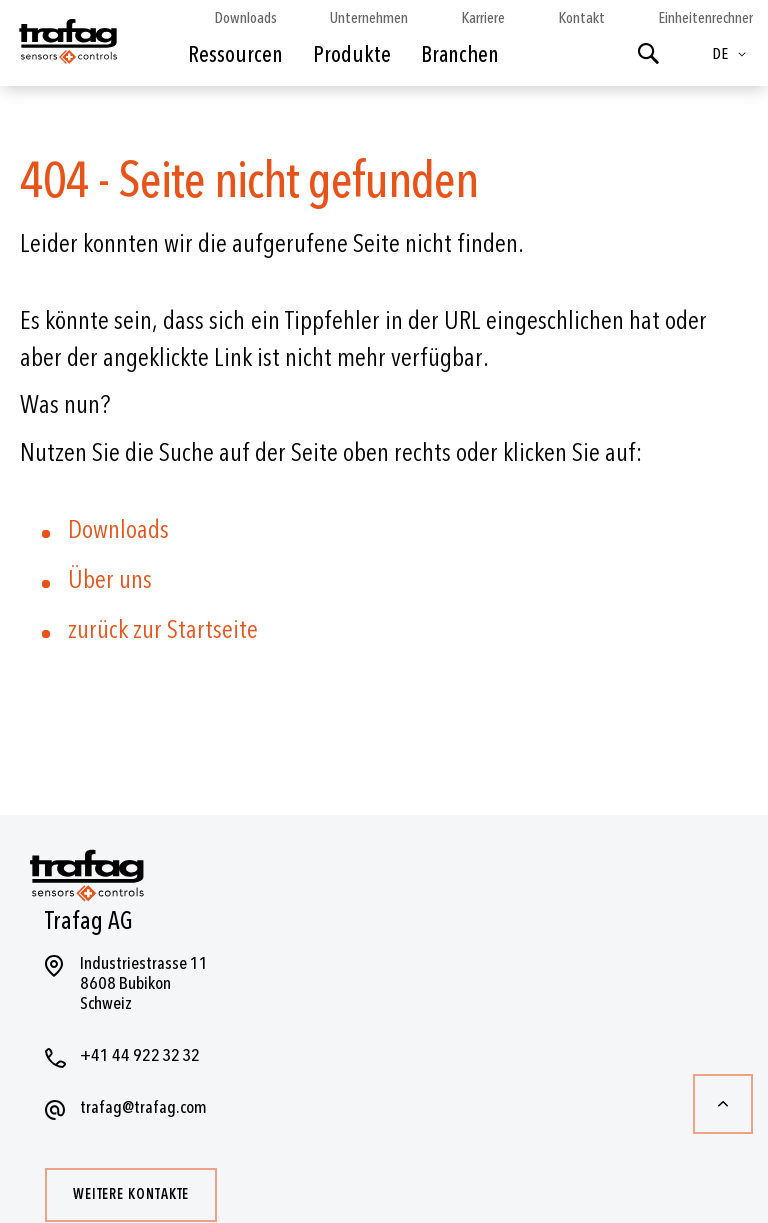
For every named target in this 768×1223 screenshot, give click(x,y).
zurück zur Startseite (163, 630)
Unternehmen (369, 18)
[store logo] (66, 48)
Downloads (245, 18)
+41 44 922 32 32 (140, 1055)
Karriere (483, 18)
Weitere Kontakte (131, 1194)
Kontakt (581, 18)
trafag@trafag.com (143, 1107)
